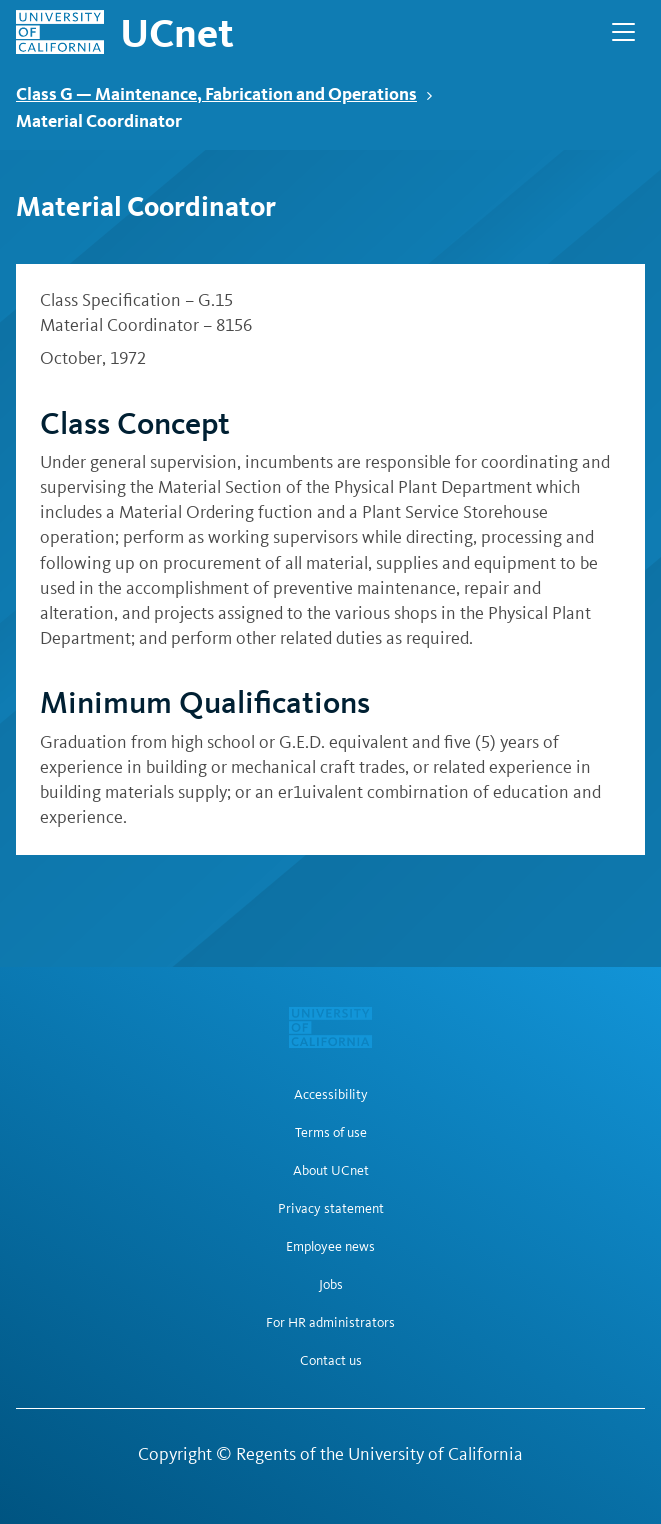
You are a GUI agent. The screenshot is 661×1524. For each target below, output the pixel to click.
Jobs (331, 1285)
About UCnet (331, 1171)
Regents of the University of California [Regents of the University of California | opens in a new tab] (379, 1454)
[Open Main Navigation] (623, 32)
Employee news (330, 1247)
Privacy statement (331, 1209)
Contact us (331, 1361)
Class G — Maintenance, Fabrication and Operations (224, 93)
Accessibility (331, 1095)
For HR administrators (330, 1323)
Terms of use (331, 1133)
